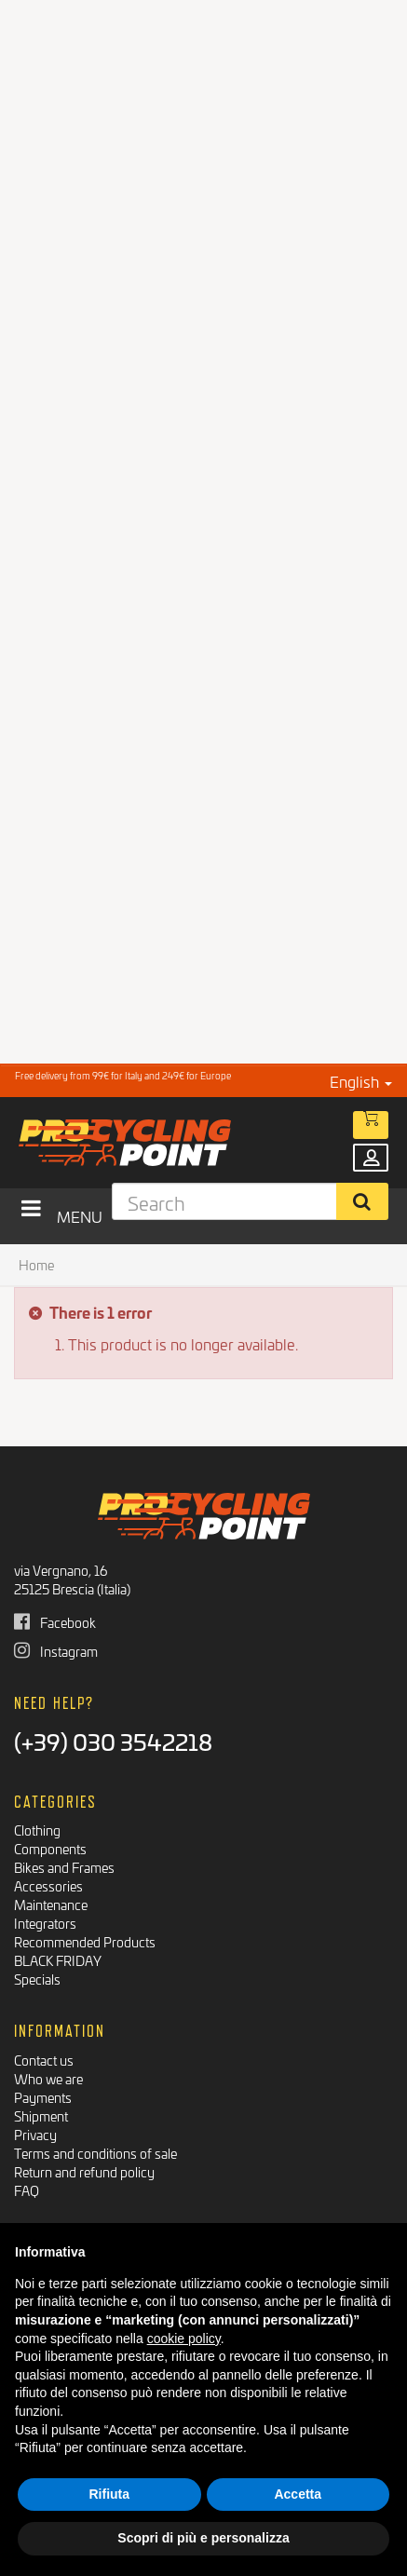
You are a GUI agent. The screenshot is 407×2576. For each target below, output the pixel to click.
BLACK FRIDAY (58, 1960)
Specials (37, 1978)
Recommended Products (85, 1941)
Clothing (37, 1829)
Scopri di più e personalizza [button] (203, 2537)
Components (50, 1848)
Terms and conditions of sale (95, 2152)
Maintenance (51, 1904)
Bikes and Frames (64, 1867)
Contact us (44, 2059)
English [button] (361, 1080)
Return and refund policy (84, 2171)
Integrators (45, 1922)
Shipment (41, 2115)
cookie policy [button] (184, 2338)
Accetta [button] (297, 2494)
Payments (43, 2097)
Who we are (48, 2078)
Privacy (35, 2134)
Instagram (56, 1651)
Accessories (48, 1885)
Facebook (55, 1622)
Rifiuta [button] (108, 2494)
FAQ (26, 2190)
